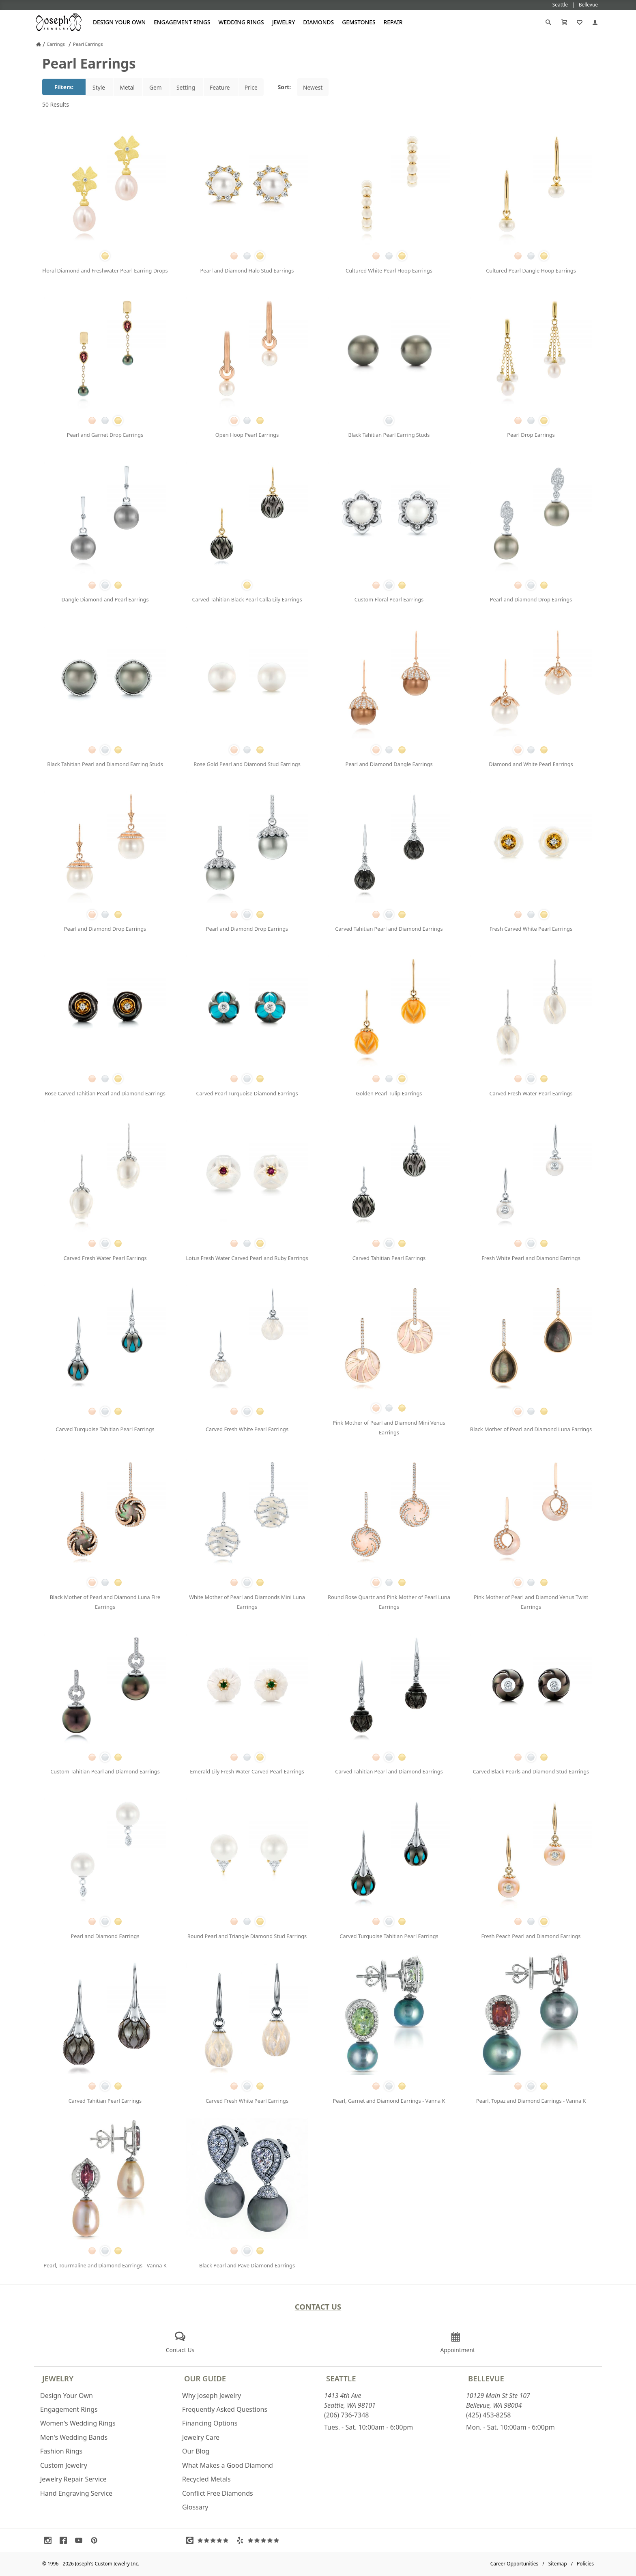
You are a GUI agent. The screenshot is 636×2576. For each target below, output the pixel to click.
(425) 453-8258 (488, 2415)
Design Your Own (119, 22)
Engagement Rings (182, 22)
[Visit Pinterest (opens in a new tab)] (96, 2540)
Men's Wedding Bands (73, 2437)
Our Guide (205, 2378)
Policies (585, 2563)
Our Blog (195, 2451)
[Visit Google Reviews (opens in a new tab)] (209, 2540)
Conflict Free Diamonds (217, 2493)
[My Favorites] (580, 22)
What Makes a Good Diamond (227, 2465)
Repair (393, 22)
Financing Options (209, 2423)
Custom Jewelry (63, 2465)
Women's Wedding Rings (78, 2423)
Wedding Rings (241, 22)
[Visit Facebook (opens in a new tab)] (65, 2540)
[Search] (548, 22)
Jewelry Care (200, 2437)
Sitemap (557, 2563)
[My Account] (595, 22)
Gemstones (358, 22)
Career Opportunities (514, 2563)
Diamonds (318, 22)
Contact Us (318, 2306)
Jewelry (283, 22)
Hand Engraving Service (76, 2493)
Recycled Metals (206, 2479)
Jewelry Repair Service (73, 2479)
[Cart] (564, 22)
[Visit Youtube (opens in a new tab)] (80, 2540)
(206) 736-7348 (346, 2415)
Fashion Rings (61, 2451)
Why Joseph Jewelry (211, 2395)
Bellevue (486, 2378)
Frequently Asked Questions (224, 2409)
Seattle (341, 2378)
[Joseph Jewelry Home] (38, 44)
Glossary (195, 2507)
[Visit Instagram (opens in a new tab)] (50, 2540)
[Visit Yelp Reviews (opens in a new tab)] (259, 2540)
